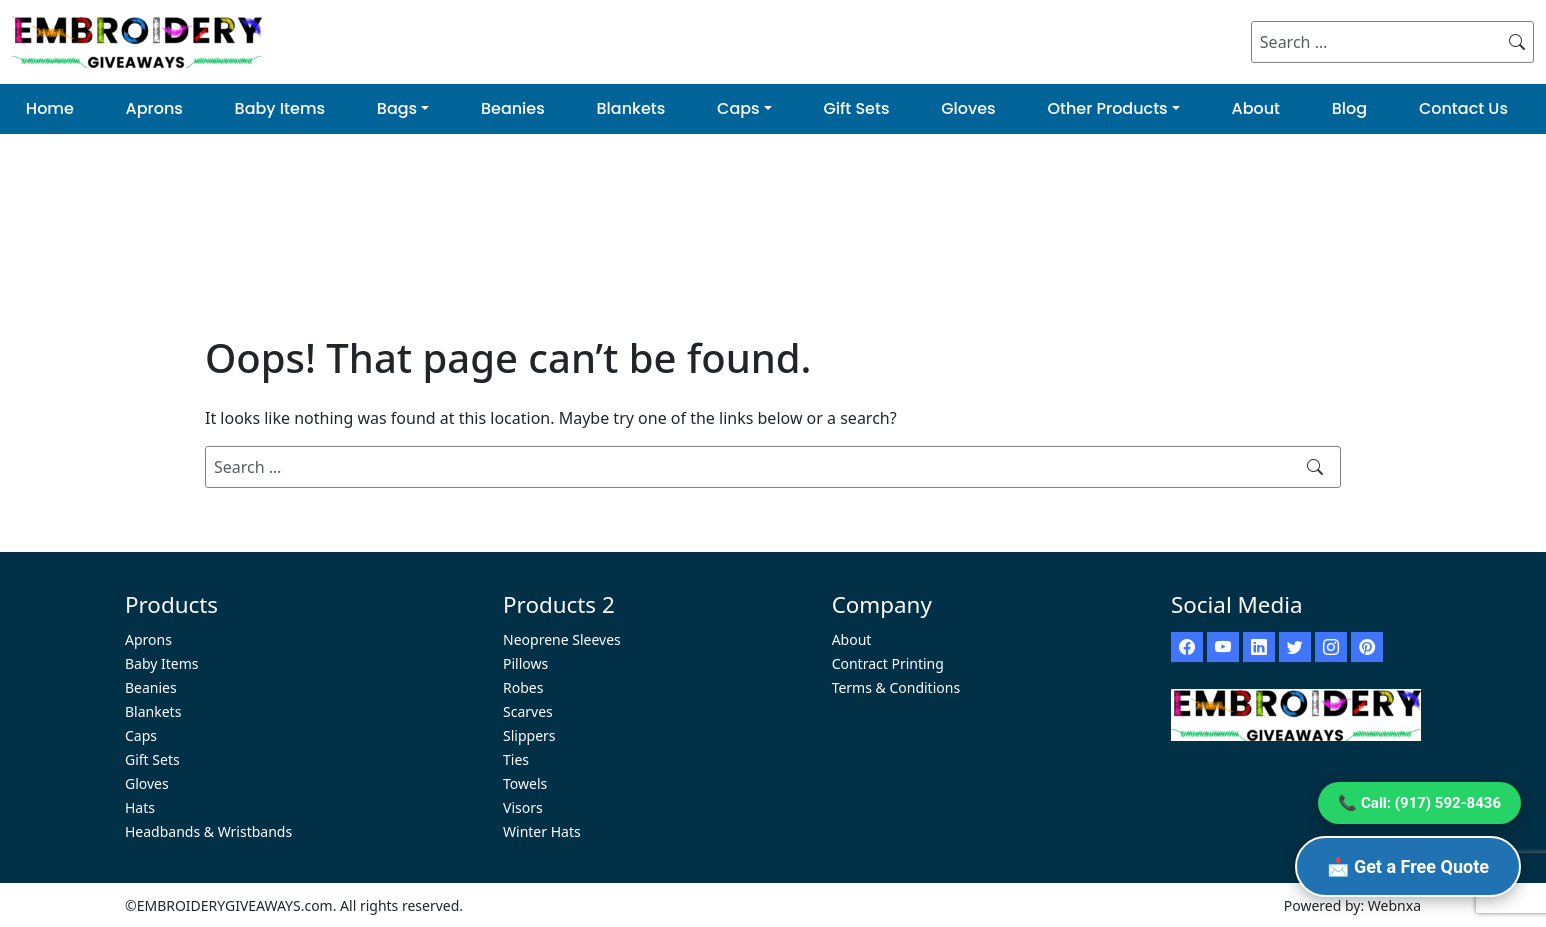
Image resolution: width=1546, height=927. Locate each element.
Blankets (631, 108)
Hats (140, 807)
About (1255, 108)
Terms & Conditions (896, 687)
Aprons (154, 108)
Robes (523, 687)
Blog (1349, 108)
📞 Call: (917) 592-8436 (1419, 803)
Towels (525, 783)
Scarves (528, 711)
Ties (516, 759)
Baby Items (280, 108)
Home (50, 108)
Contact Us (1463, 108)
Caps (738, 108)
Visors (523, 807)
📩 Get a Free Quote (1408, 866)
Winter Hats (542, 831)
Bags (397, 108)
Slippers (529, 735)
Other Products (1107, 108)
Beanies (513, 108)
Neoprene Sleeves (562, 639)
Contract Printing (888, 663)
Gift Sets (856, 108)
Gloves (968, 108)
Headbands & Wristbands (208, 831)
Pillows (525, 663)
